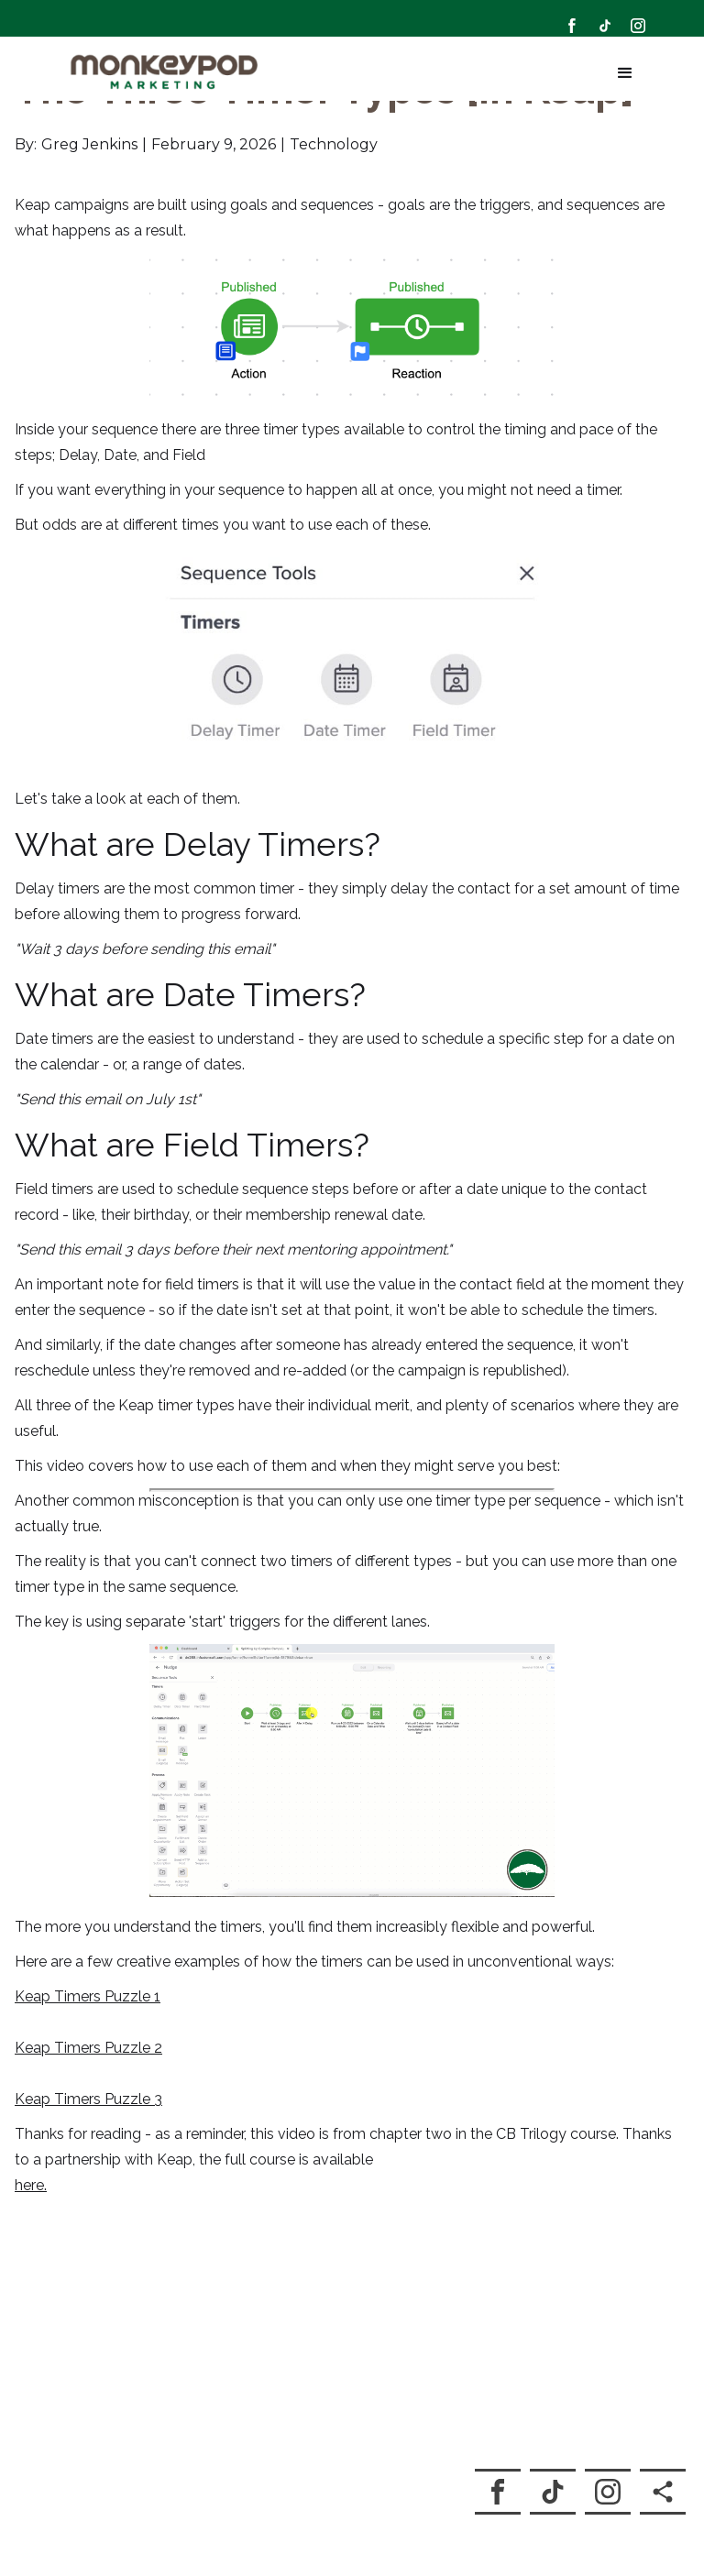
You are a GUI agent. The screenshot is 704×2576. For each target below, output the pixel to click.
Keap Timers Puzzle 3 (88, 2085)
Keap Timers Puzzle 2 (88, 2034)
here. (31, 2171)
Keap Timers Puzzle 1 (87, 1982)
